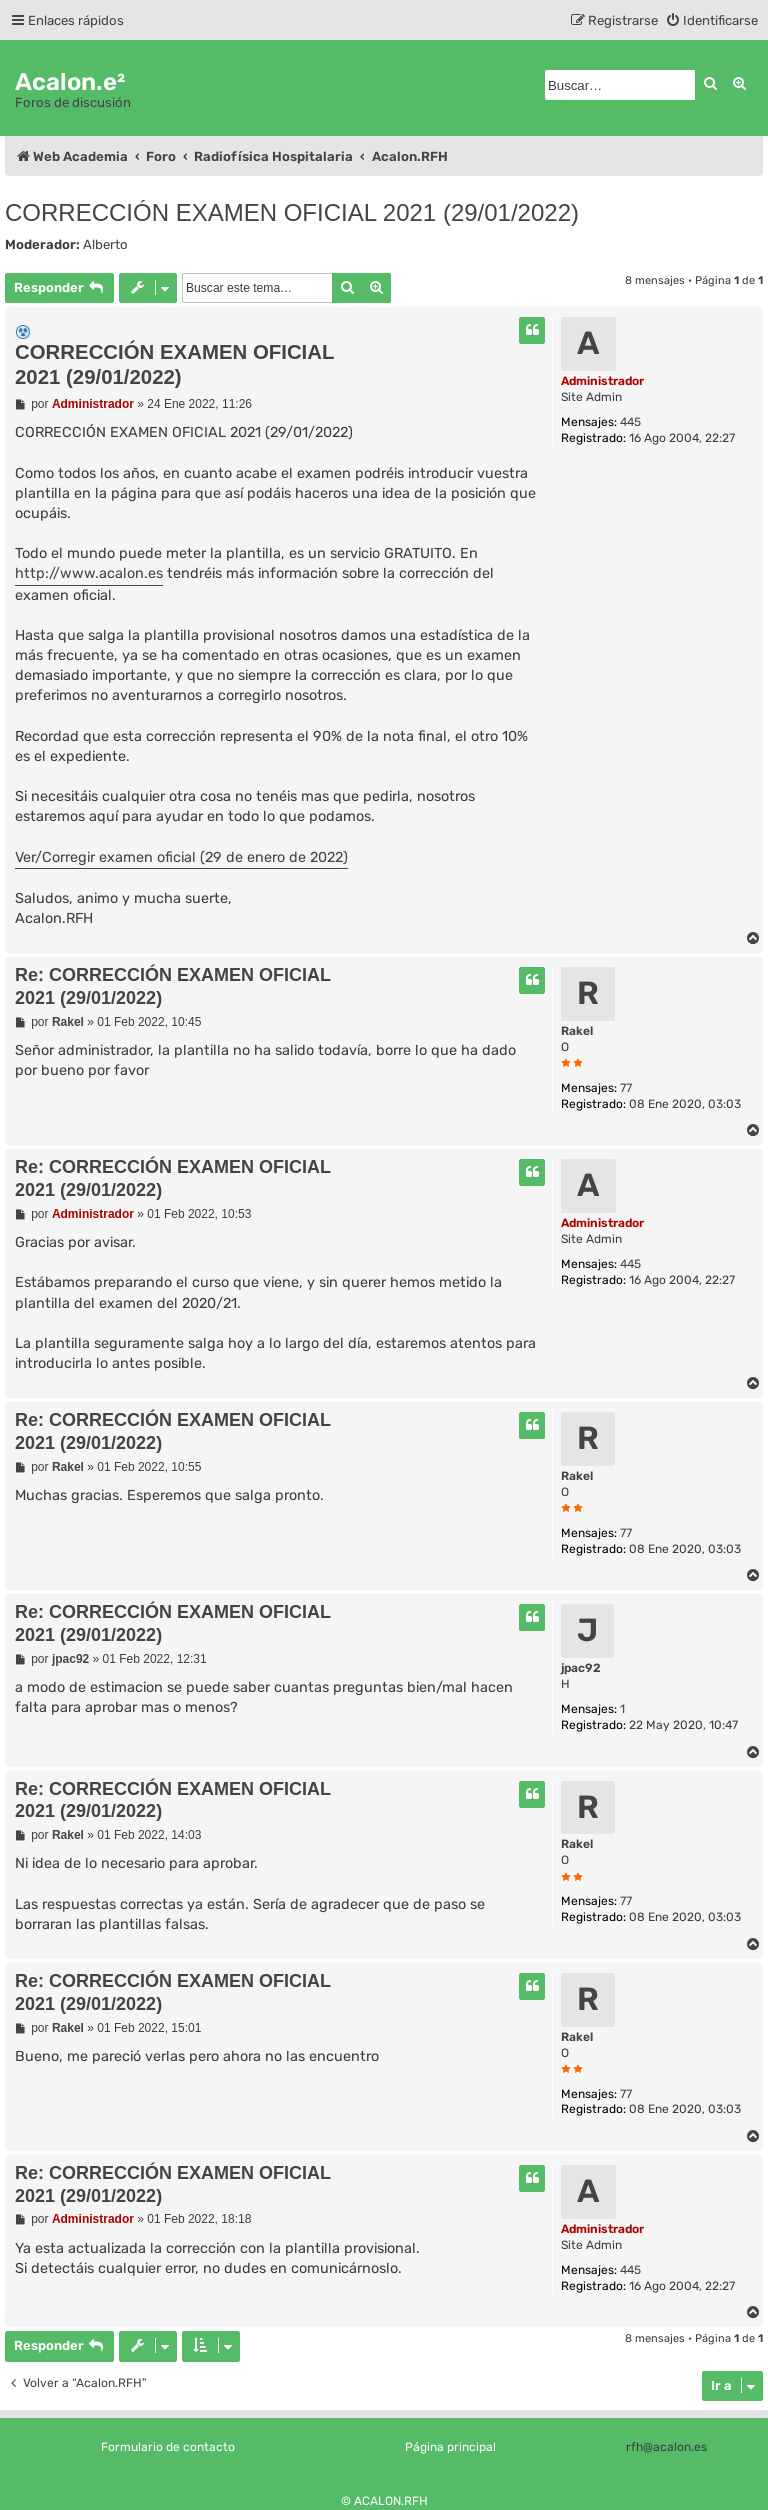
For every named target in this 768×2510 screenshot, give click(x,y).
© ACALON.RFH (384, 2501)
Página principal (450, 2447)
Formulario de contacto (168, 2447)
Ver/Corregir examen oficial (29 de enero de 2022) (181, 857)
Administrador (602, 381)
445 (630, 422)
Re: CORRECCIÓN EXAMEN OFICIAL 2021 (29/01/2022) (173, 986)
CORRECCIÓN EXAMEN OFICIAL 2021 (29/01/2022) (292, 212)
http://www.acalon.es (89, 573)
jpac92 (581, 1668)
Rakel (577, 1031)
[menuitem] (711, 20)
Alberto (105, 244)
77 (626, 1088)
